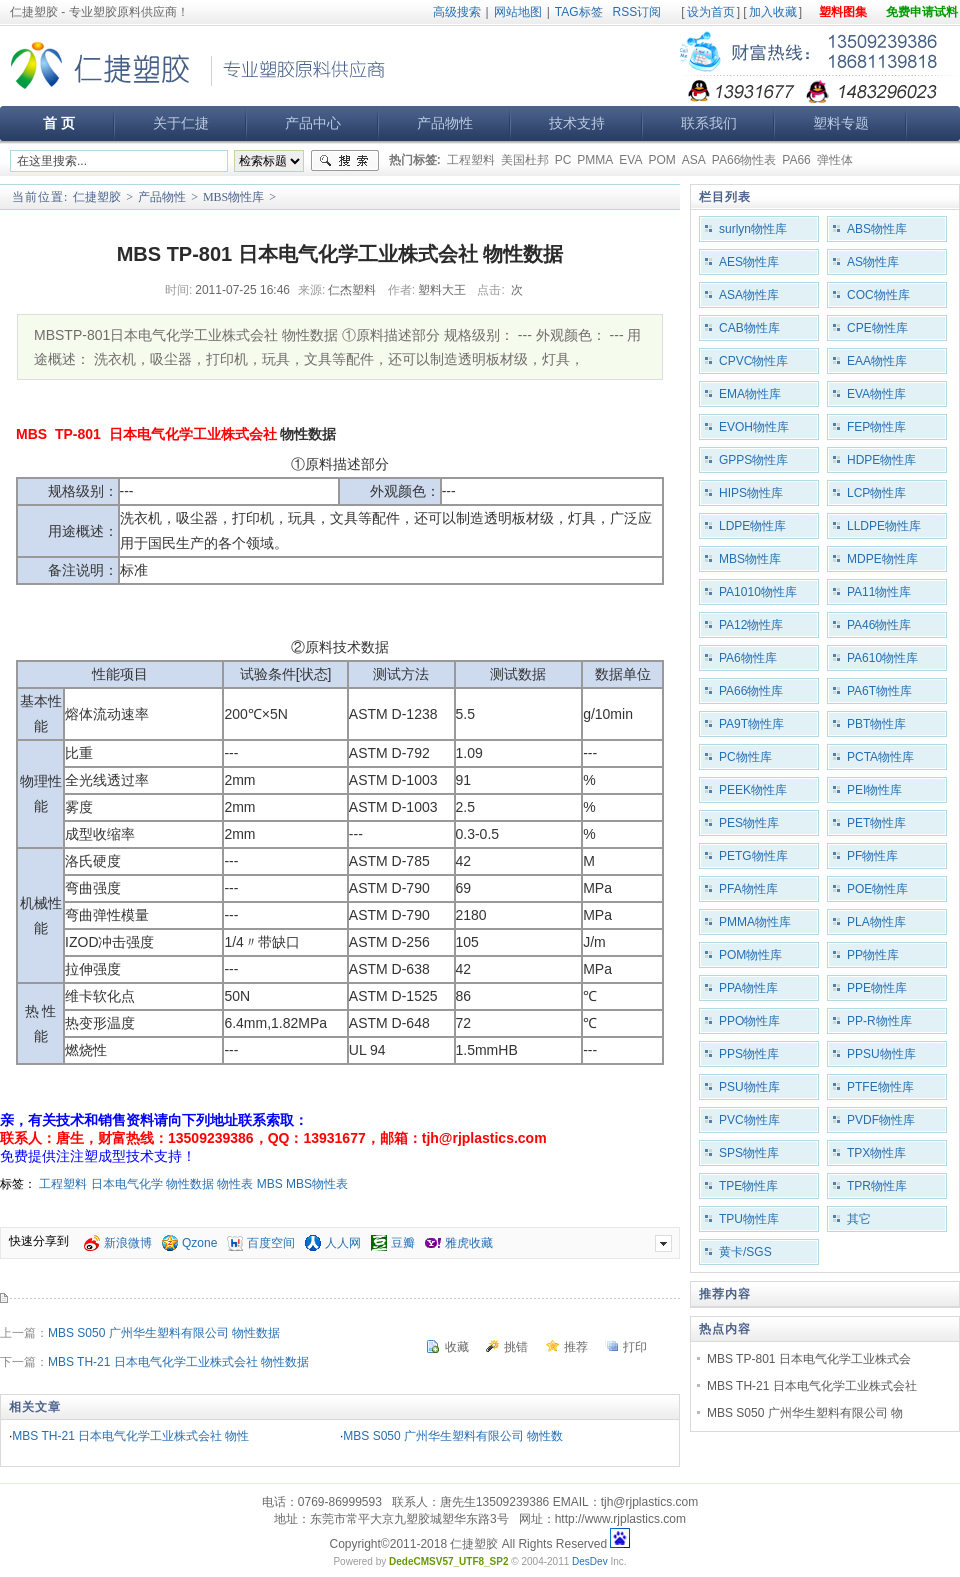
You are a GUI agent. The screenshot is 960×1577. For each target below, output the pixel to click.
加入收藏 (773, 12)
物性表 (235, 1184)
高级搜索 (457, 12)
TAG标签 (579, 12)
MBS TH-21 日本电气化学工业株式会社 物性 (130, 1436)
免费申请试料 (922, 12)
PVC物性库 (749, 1120)
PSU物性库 (749, 1087)
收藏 (457, 1347)
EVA (630, 160)
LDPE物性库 (752, 526)
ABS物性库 (877, 229)
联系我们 (709, 123)
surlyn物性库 (753, 229)
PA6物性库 (748, 658)
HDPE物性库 (881, 460)
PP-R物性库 (879, 1021)
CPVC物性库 (753, 361)
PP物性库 (873, 955)
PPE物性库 (877, 988)
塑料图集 (843, 12)
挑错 (516, 1347)
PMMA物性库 (755, 922)
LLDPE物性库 (884, 526)
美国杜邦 (525, 160)
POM (661, 160)
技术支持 (577, 123)
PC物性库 (745, 757)
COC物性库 (878, 295)
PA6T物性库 (879, 691)
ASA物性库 (749, 295)
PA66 (796, 160)
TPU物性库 (749, 1219)
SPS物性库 (749, 1153)
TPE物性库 (748, 1186)
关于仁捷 (181, 123)
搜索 (345, 161)
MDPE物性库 (882, 559)
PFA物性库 (748, 889)
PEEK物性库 (753, 790)
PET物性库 (876, 823)
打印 (635, 1347)
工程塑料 (471, 160)
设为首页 (711, 12)
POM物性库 (750, 955)
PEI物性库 (874, 790)
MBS (270, 1184)
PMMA (595, 160)
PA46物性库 (879, 625)
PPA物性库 (748, 988)
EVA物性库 (876, 394)
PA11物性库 (879, 592)
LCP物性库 (876, 493)
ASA (694, 160)
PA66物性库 (751, 691)
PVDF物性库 (881, 1120)
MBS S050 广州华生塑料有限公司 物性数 (453, 1436)
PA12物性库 (751, 625)
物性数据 (190, 1184)
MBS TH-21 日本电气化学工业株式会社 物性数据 (178, 1362)
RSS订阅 (637, 12)
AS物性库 (873, 262)
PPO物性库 (749, 1021)
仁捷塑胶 (97, 197)
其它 (859, 1219)
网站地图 (518, 12)
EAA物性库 (877, 361)
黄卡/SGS (745, 1252)
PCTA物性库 (880, 757)
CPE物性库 (877, 328)
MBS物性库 (233, 197)
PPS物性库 (749, 1054)
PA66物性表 (744, 160)
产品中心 (313, 123)
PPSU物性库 (881, 1054)
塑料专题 (841, 123)
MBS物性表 (317, 1184)
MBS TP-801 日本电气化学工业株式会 (809, 1359)
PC (563, 160)
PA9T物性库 (751, 724)
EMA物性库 (750, 394)
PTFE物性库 (880, 1087)
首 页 (59, 123)
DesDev (590, 1561)
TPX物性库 (876, 1153)
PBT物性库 (876, 724)
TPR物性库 (877, 1186)
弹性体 (835, 160)
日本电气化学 (127, 1184)
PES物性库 (749, 823)
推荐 (576, 1347)
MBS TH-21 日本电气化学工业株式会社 (812, 1386)
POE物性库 (877, 889)
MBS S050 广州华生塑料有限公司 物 (805, 1413)
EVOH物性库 (754, 427)
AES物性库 (749, 262)
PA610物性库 (882, 658)
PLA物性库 (876, 922)
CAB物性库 (749, 328)
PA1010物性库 (758, 592)
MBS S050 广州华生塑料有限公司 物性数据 (164, 1333)
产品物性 (445, 123)
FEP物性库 (876, 427)
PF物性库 (872, 856)
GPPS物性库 (753, 460)
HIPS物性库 (751, 493)
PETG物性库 (753, 856)
